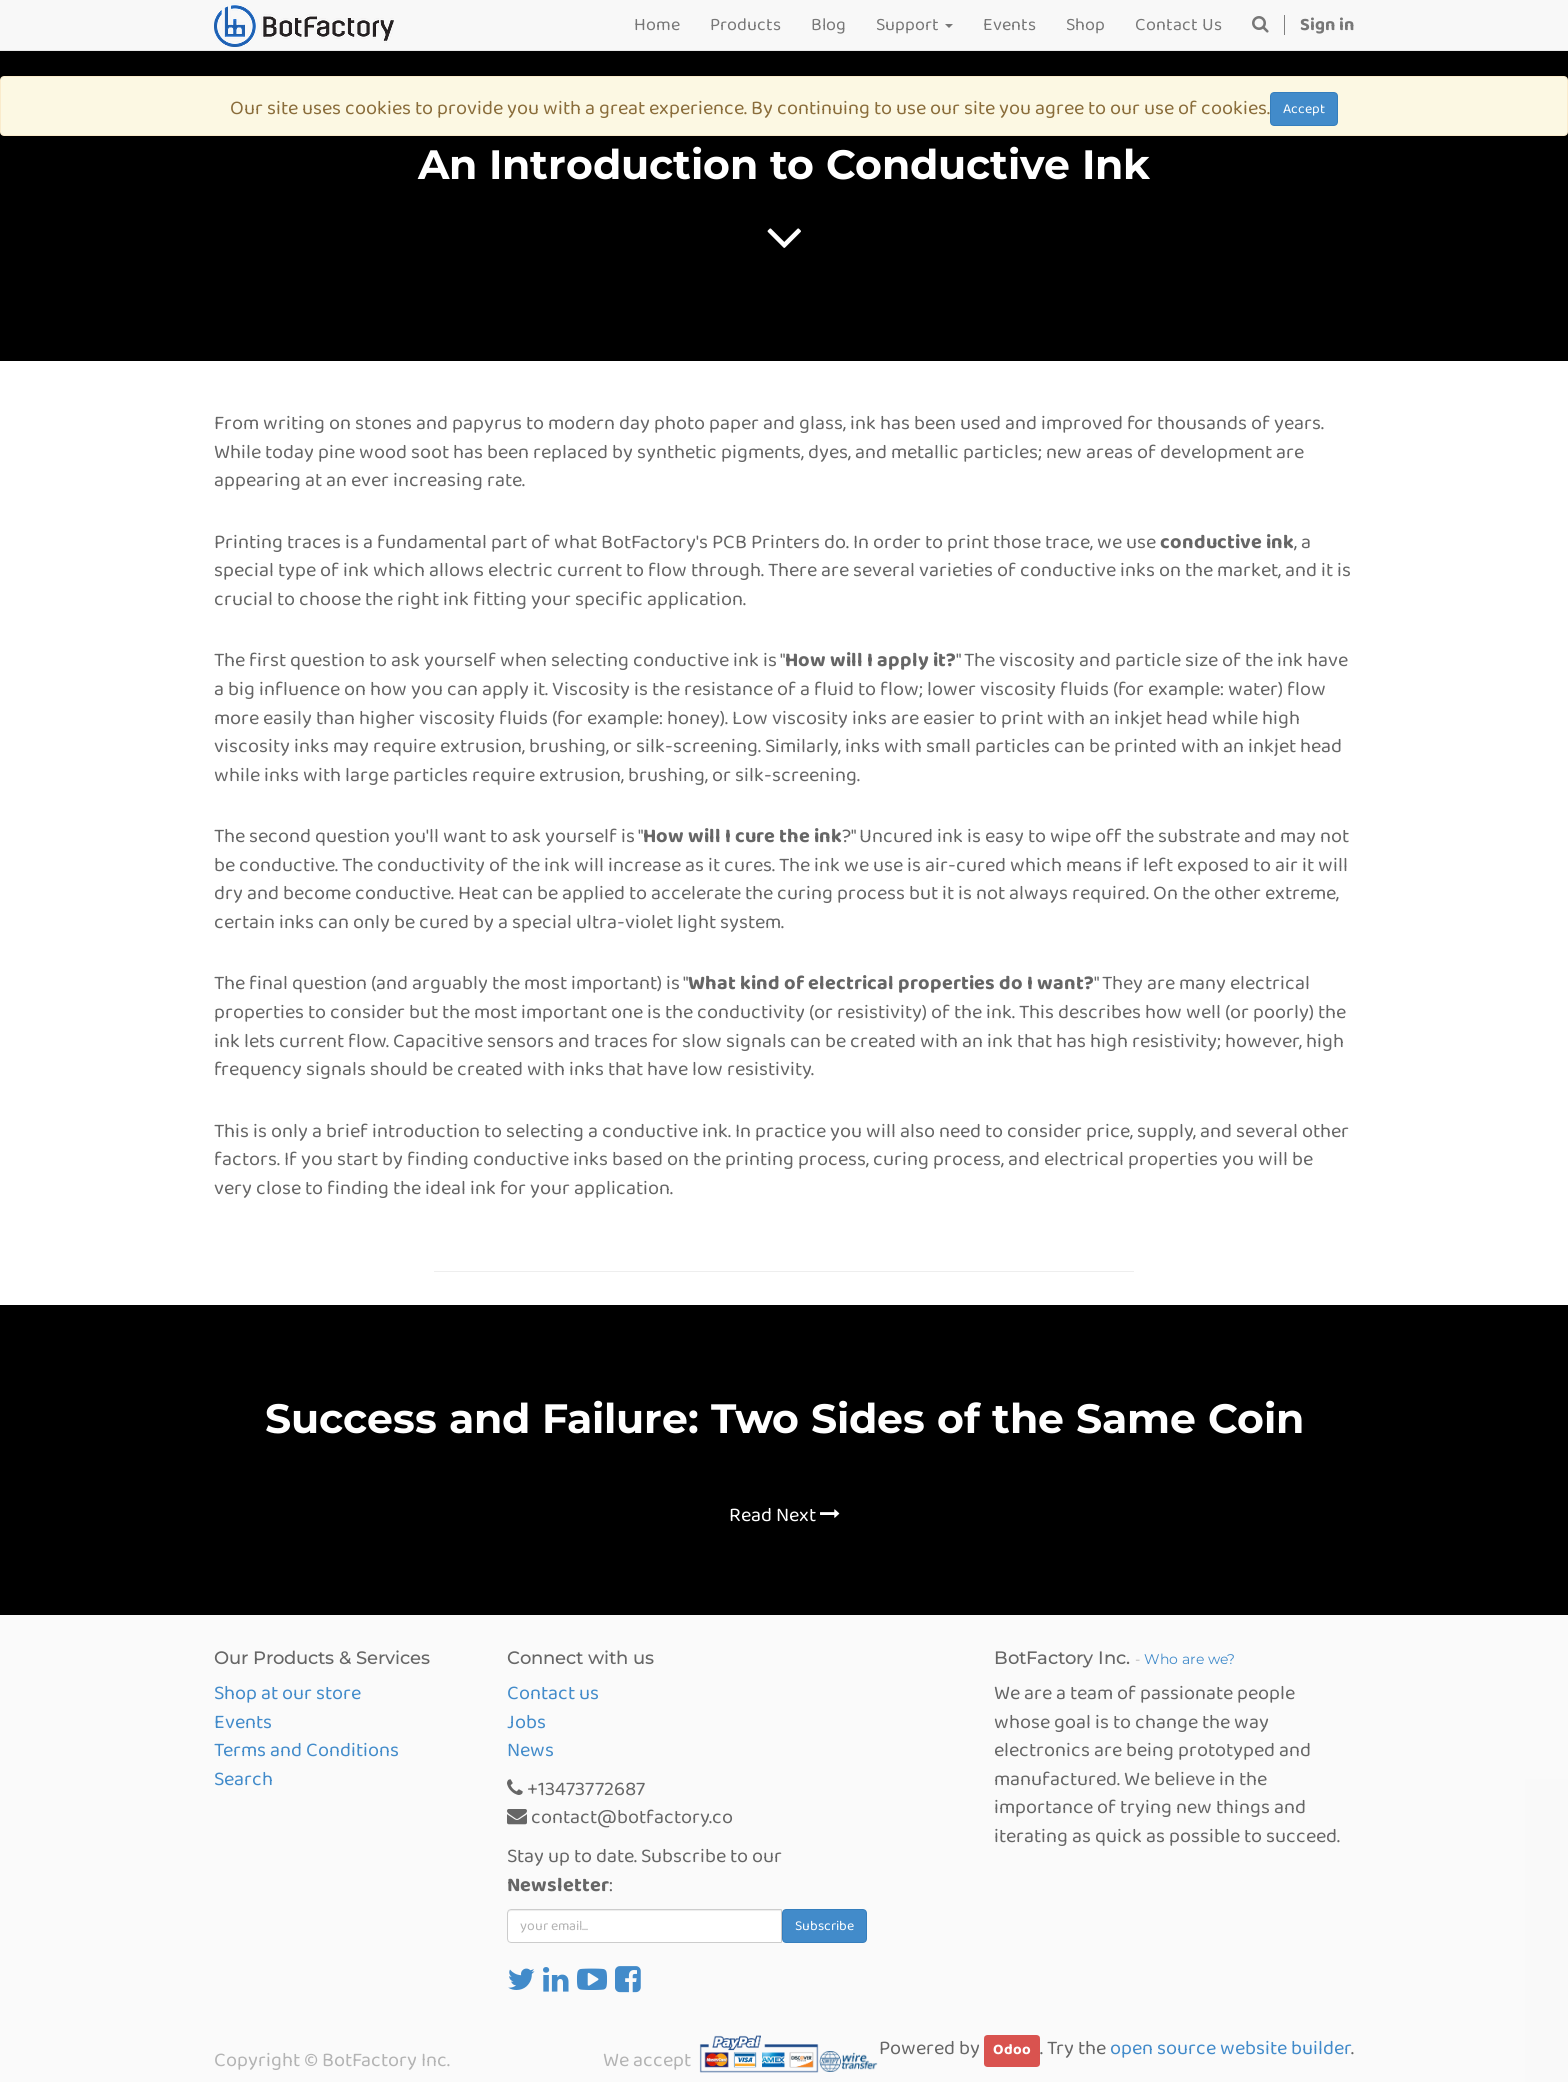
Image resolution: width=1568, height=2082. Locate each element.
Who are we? (1189, 1659)
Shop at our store (287, 1693)
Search (243, 1779)
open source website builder (1230, 2048)
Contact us (553, 1693)
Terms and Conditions (306, 1750)
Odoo (1012, 2050)
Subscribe (824, 1926)
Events (243, 1722)
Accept (1304, 109)
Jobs (526, 1722)
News (530, 1750)
